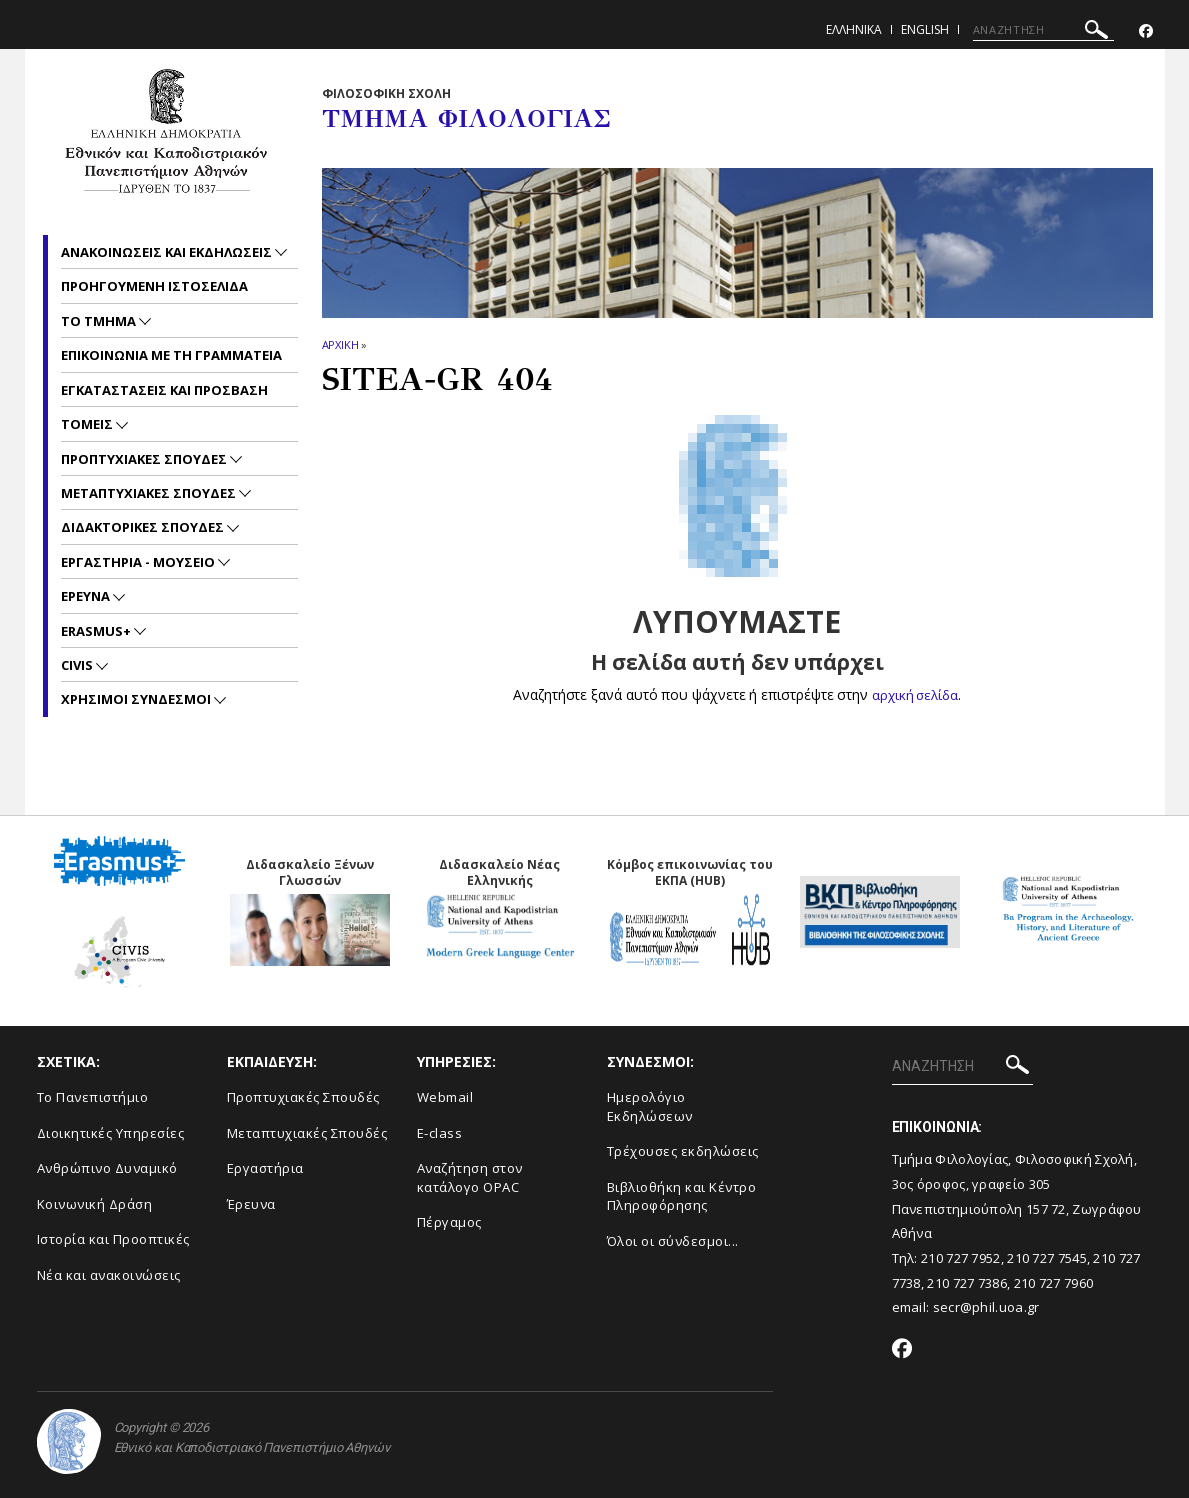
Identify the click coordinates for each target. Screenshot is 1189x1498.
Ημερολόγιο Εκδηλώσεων (650, 1106)
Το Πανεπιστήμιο (93, 1097)
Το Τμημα (100, 321)
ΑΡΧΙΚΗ (340, 344)
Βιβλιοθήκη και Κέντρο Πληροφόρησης (682, 1196)
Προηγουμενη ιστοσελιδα (154, 286)
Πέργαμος (449, 1222)
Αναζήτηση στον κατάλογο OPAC (470, 1177)
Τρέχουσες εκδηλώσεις (683, 1151)
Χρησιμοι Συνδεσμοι (137, 699)
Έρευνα (251, 1204)
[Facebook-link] (1146, 31)
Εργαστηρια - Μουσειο (139, 562)
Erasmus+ (97, 631)
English (925, 29)
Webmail (445, 1097)
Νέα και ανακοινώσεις (109, 1275)
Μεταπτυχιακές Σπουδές (307, 1132)
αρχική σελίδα (915, 694)
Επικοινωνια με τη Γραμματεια (171, 355)
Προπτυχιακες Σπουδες (145, 459)
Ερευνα (87, 596)
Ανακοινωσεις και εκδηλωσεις (168, 252)
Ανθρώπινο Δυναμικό (107, 1168)
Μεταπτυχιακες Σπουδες (150, 493)
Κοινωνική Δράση (95, 1204)
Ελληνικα (854, 29)
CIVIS (78, 665)
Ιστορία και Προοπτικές (113, 1239)
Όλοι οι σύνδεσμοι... (673, 1241)
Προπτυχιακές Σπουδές (303, 1097)
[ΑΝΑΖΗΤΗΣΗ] (1043, 30)
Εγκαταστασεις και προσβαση (164, 390)
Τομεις (88, 424)
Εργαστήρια (265, 1168)
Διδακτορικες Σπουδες (144, 527)
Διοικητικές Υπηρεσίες (111, 1132)
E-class (440, 1132)
